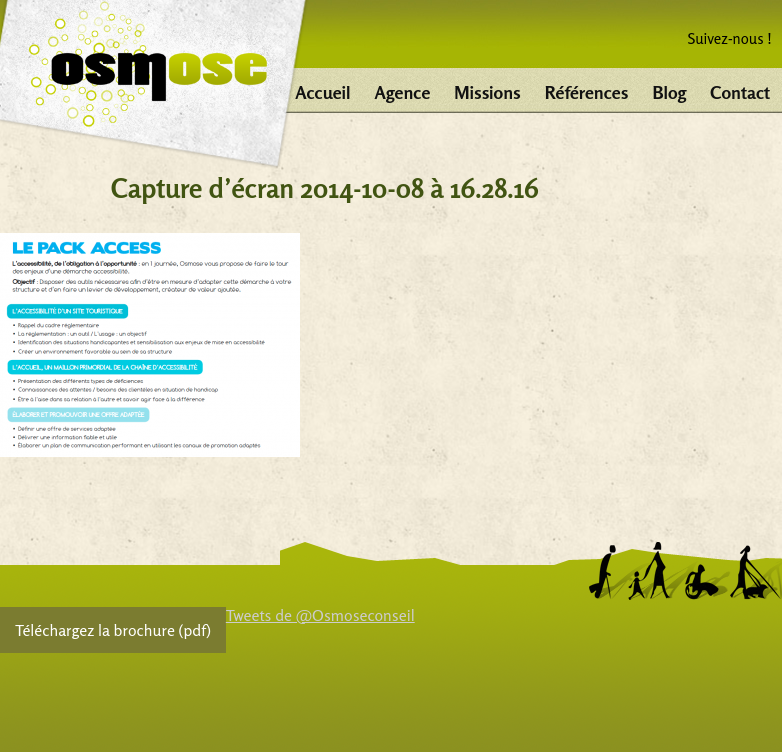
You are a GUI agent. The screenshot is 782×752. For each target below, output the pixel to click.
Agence (403, 92)
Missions (487, 92)
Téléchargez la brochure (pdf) (113, 630)
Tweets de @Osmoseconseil (320, 615)
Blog (669, 92)
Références (587, 92)
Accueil (322, 92)
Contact (740, 92)
